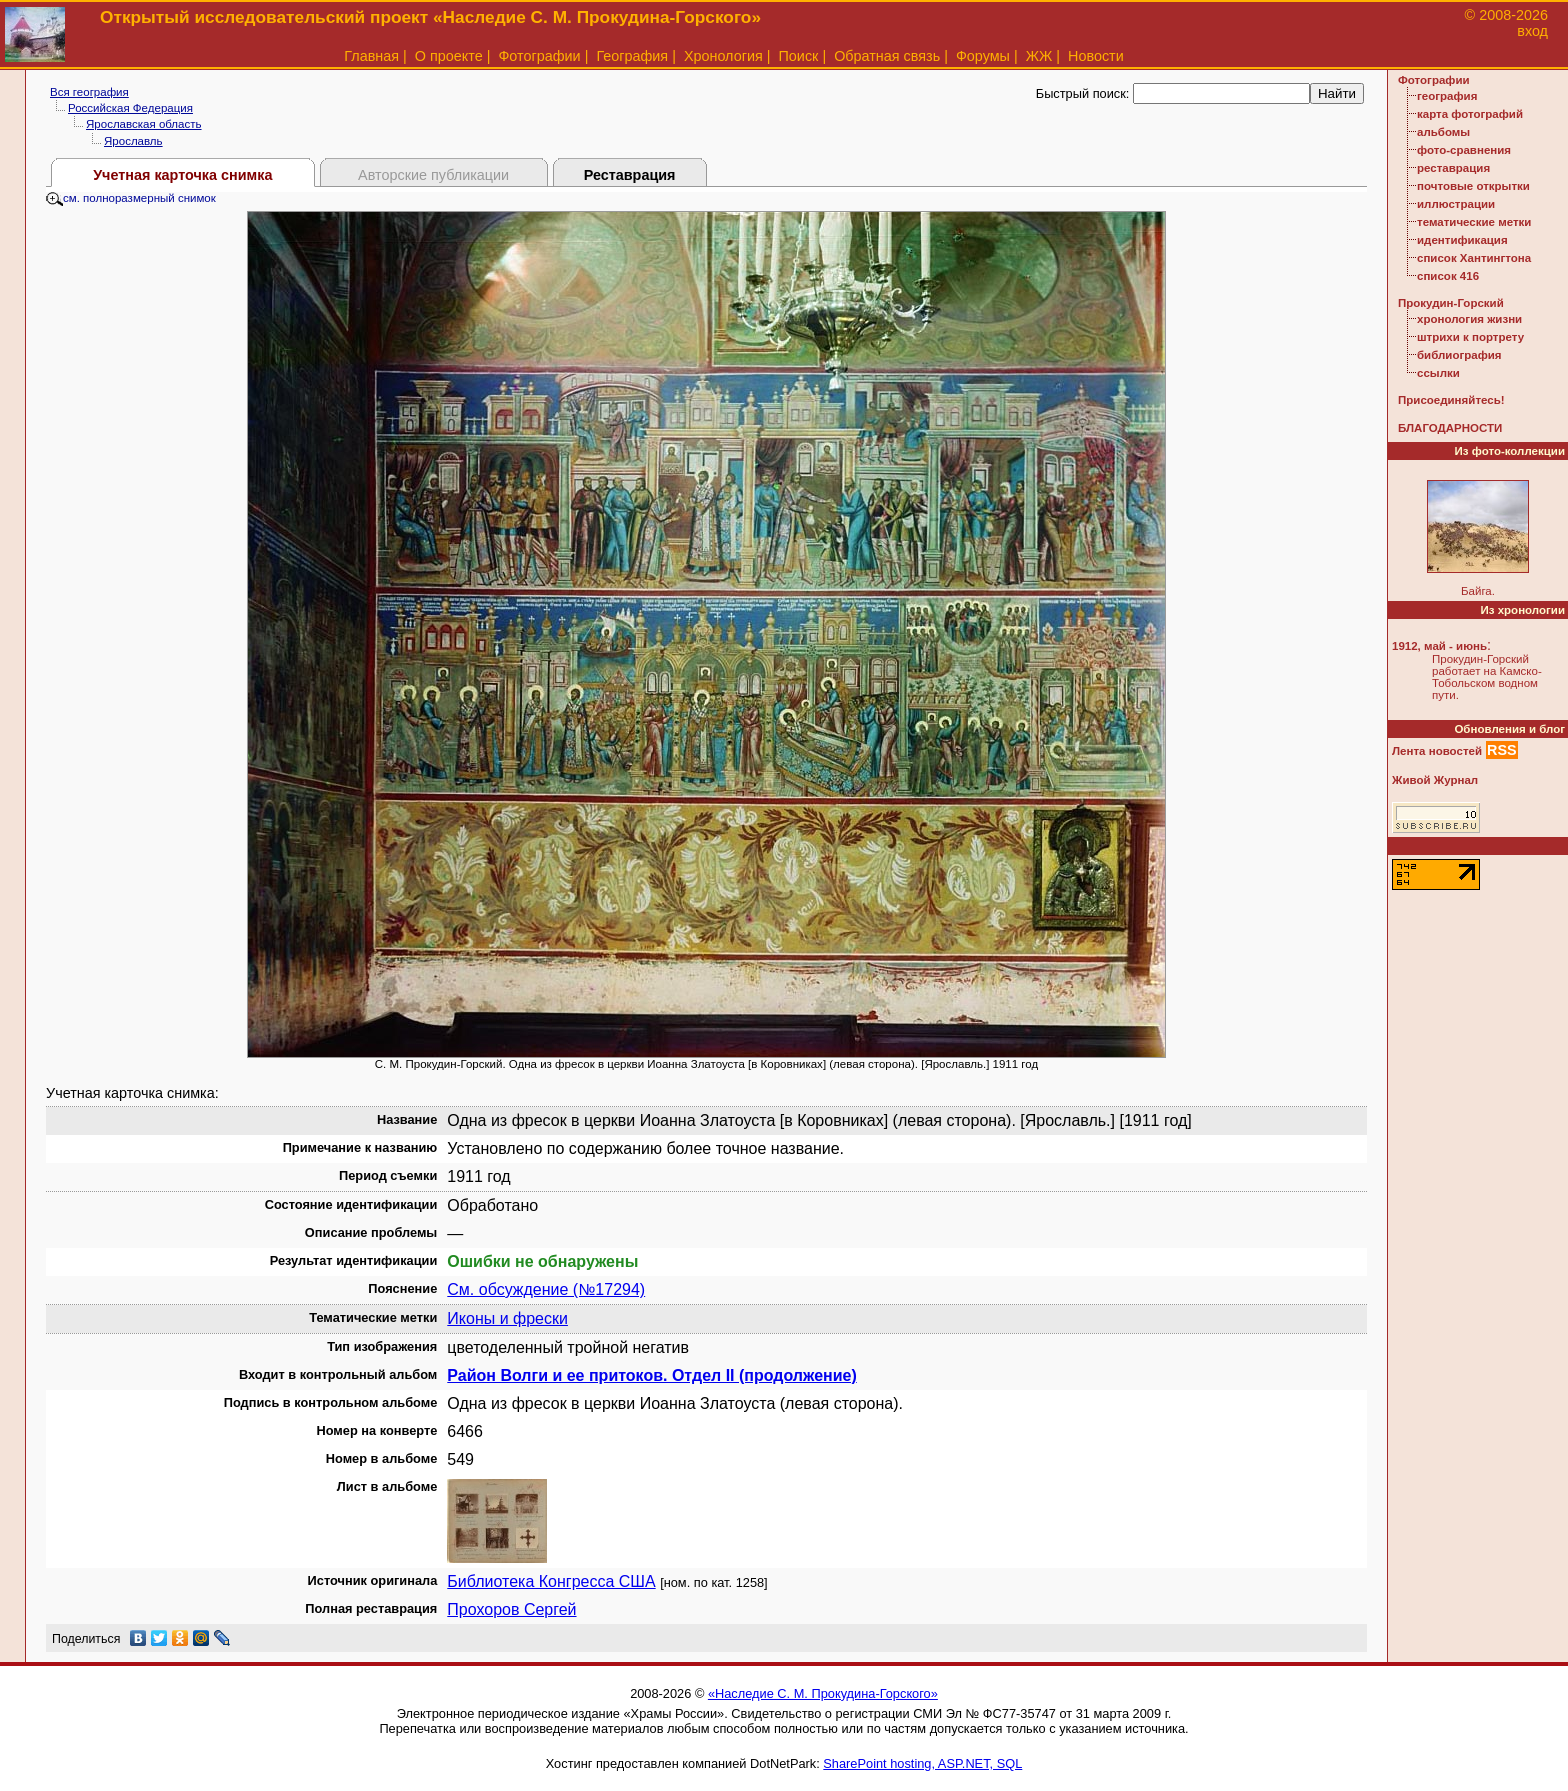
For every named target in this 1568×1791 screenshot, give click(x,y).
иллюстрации (1456, 204)
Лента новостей (1437, 751)
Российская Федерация (130, 108)
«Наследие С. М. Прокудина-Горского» (823, 1693)
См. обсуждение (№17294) (546, 1289)
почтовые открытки (1473, 186)
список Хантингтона (1474, 258)
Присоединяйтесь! (1451, 400)
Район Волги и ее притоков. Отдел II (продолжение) (651, 1375)
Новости (1096, 56)
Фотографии (539, 56)
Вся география (89, 92)
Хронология (723, 56)
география (1447, 96)
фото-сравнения (1464, 150)
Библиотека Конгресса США (551, 1581)
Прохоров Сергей (511, 1609)
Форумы (983, 56)
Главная (371, 56)
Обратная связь (887, 56)
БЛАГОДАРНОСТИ (1450, 428)
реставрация (1453, 168)
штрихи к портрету (1470, 337)
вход (1532, 31)
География (632, 56)
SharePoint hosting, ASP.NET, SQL (922, 1763)
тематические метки (1474, 222)
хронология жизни (1469, 319)
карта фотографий (1470, 114)
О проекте (449, 56)
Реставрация (630, 175)
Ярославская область (144, 124)
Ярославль (133, 141)
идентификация (1462, 240)
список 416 (1448, 276)
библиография (1459, 355)
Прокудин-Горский (1451, 303)
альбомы (1443, 132)
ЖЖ (1039, 56)
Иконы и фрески (507, 1318)
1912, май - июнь (1439, 646)
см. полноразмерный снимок (131, 198)
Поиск (799, 56)
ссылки (1438, 373)
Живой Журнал (1435, 780)
